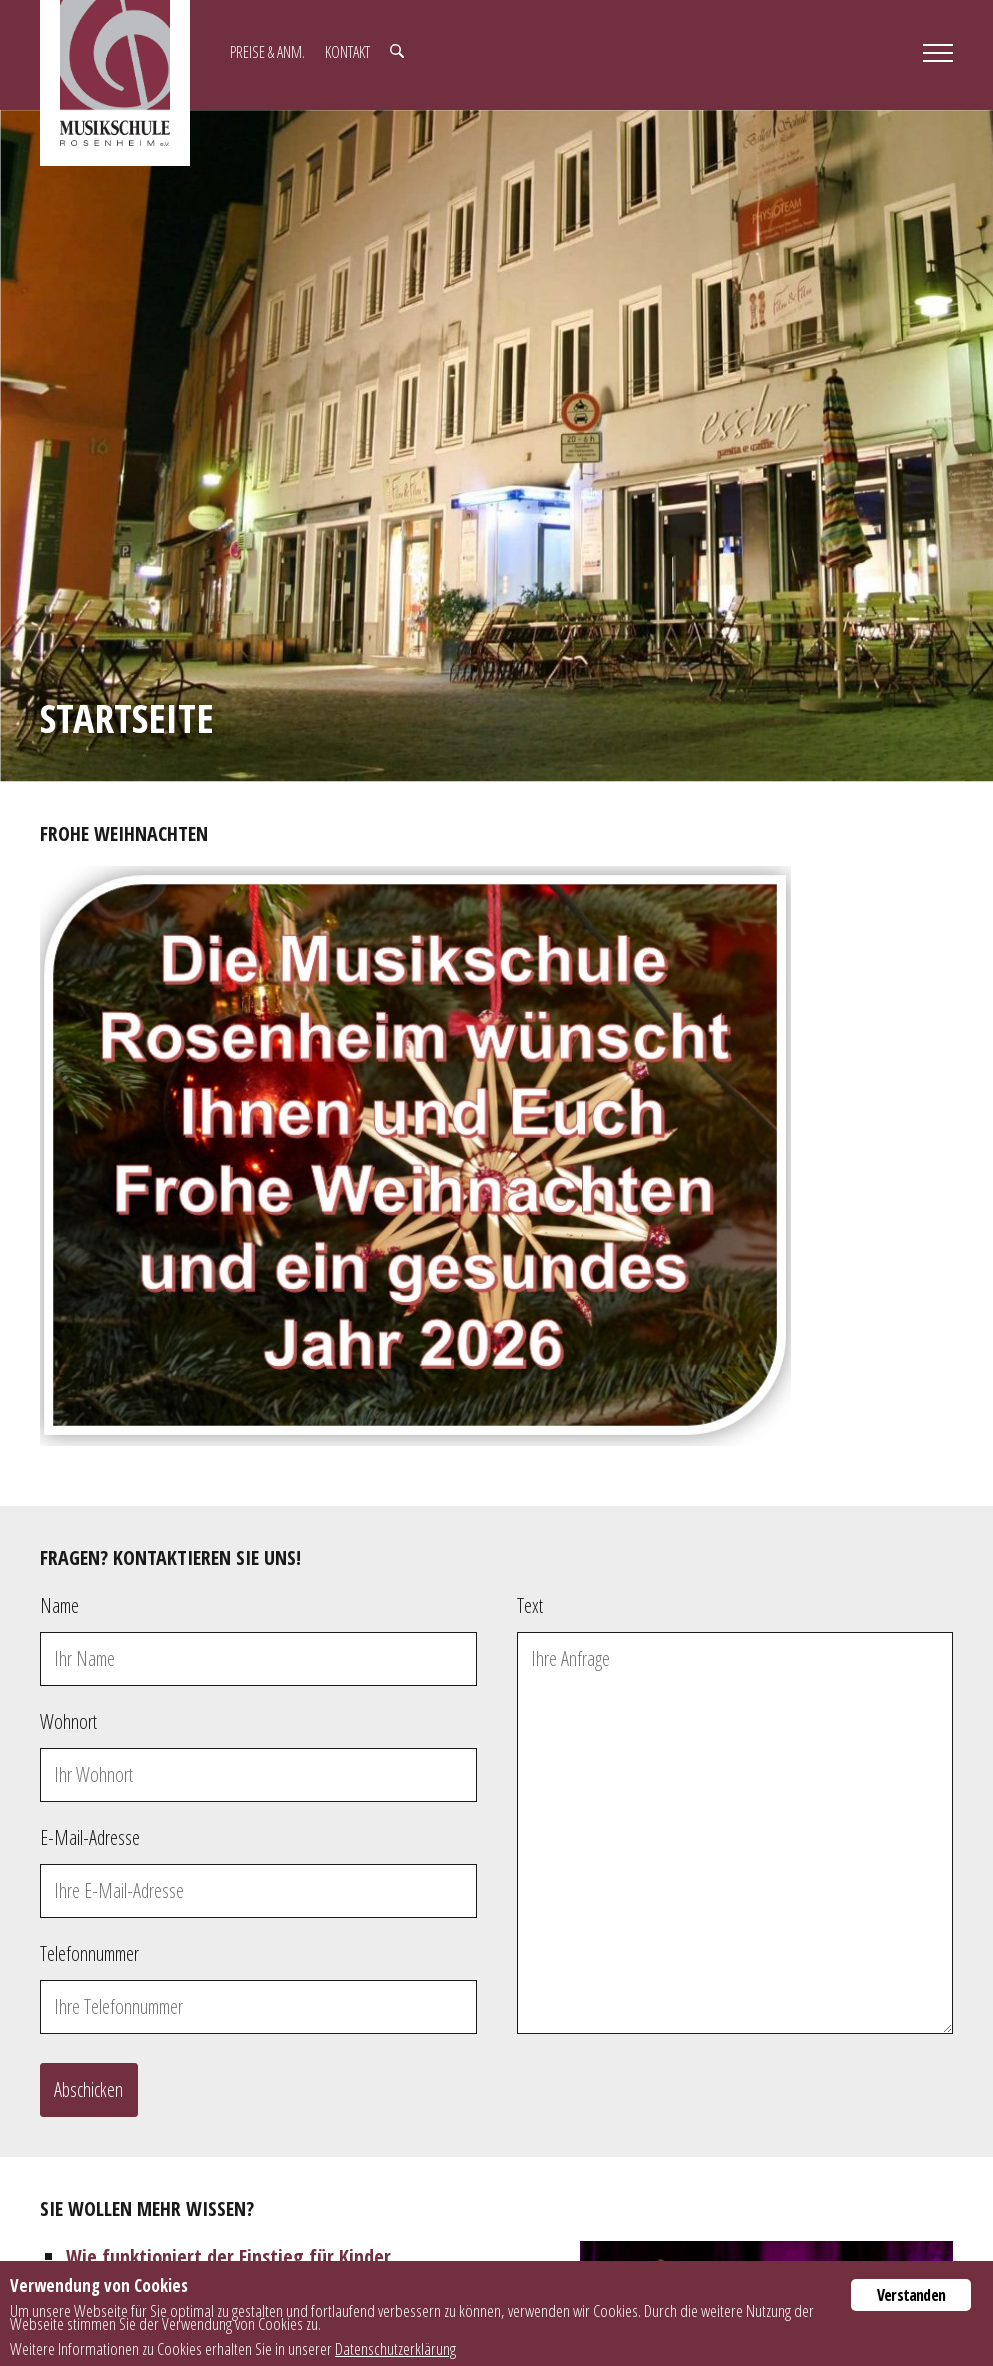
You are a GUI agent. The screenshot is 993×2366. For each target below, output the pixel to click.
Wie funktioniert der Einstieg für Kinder (228, 2256)
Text (530, 1605)
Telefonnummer (89, 1953)
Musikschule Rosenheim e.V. (115, 83)
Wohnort (68, 1721)
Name (59, 1605)
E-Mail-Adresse (90, 1837)
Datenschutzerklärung (395, 2348)
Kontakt (347, 52)
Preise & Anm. (267, 52)
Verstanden (911, 2295)
